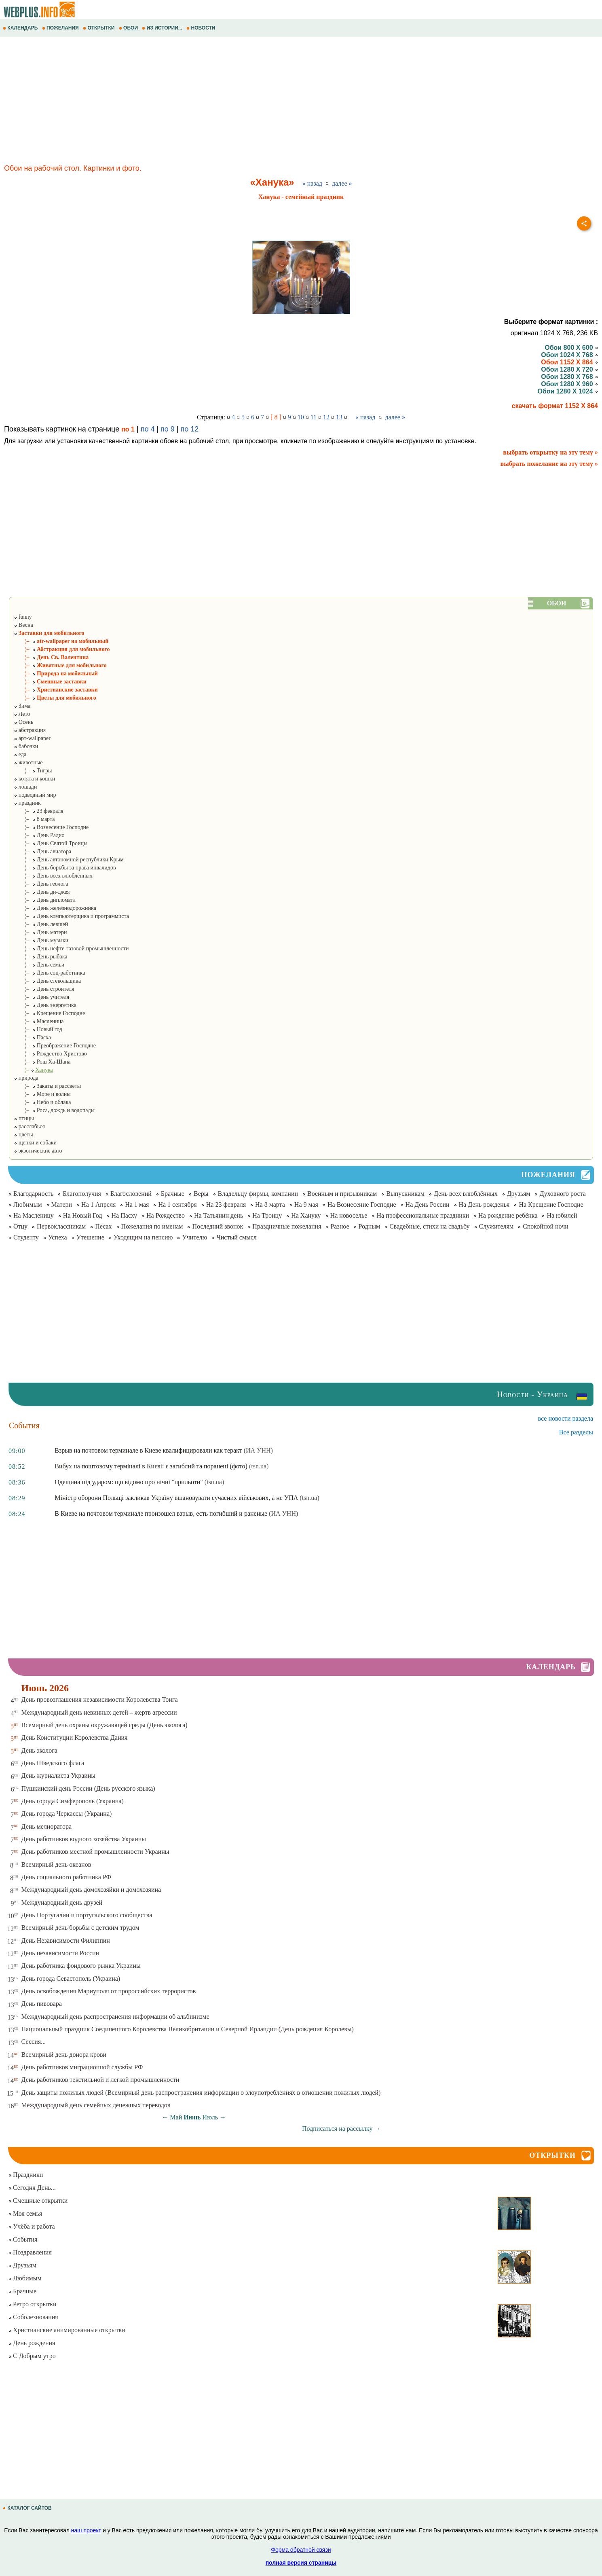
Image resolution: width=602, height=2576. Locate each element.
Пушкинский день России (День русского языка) (88, 1788)
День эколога (39, 1750)
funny (23, 617)
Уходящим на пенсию (143, 1237)
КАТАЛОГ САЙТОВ (28, 2508)
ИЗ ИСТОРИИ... (163, 28)
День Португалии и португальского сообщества (86, 1915)
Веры (201, 1193)
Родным (369, 1226)
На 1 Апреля (98, 1204)
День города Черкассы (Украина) (66, 1813)
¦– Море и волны (42, 1094)
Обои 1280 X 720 (569, 369)
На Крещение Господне (551, 1204)
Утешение (90, 1237)
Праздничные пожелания (286, 1226)
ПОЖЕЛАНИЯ (61, 28)
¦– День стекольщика (47, 981)
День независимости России (60, 1953)
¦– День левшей (41, 924)
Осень (23, 722)
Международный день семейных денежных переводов (96, 2105)
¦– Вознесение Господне (51, 827)
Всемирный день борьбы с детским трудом (80, 1927)
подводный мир (35, 795)
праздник (27, 803)
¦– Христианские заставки (55, 690)
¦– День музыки (41, 940)
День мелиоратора (46, 1826)
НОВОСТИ (201, 28)
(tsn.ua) (258, 1466)
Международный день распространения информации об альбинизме (115, 2016)
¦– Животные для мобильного (60, 665)
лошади (25, 787)
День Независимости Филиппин (65, 1940)
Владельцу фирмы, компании (258, 1193)
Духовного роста (562, 1193)
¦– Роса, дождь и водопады (54, 1110)
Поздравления (30, 2252)
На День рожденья (484, 1204)
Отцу (20, 1226)
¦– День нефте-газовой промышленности (71, 948)
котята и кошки (34, 779)
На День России (428, 1204)
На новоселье (349, 1215)
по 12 (190, 429)
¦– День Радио (39, 835)
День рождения (31, 2342)
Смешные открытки (38, 2200)
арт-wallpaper (32, 738)
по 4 (148, 429)
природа (26, 1078)
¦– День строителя (44, 989)
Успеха (57, 1237)
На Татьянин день (218, 1215)
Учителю (194, 1237)
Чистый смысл (236, 1237)
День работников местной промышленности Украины (95, 1851)
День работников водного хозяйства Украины (83, 1839)
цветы (23, 1134)
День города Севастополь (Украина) (70, 1978)
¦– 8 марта (34, 819)
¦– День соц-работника (49, 973)
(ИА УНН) (258, 1450)
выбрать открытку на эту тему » (550, 452)
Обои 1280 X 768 (569, 376)
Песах (103, 1226)
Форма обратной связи (301, 2549)
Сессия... (33, 2041)
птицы (24, 1118)
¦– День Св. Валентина (51, 657)
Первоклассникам (61, 1226)
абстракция (30, 730)
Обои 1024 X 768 (569, 354)
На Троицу (267, 1215)
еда (20, 754)
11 (314, 417)
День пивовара (41, 2003)
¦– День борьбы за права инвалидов (65, 868)
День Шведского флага (52, 1763)
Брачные (172, 1193)
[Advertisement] (242, 101)
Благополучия (82, 1193)
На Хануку (306, 1215)
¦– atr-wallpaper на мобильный (61, 641)
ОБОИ (129, 28)
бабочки (26, 746)
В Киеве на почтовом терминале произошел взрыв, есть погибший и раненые (161, 1513)
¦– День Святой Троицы (50, 843)
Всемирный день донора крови (63, 2054)
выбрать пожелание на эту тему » (549, 463)
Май (176, 2117)
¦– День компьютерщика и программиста (71, 916)
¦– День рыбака (40, 957)
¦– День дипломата (45, 900)
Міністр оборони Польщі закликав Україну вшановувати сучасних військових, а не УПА (176, 1497)
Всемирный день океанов (56, 1864)
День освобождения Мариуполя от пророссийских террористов (108, 1991)
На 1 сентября (177, 1204)
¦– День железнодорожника (55, 908)
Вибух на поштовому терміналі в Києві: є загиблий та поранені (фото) (151, 1466)
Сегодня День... (32, 2187)
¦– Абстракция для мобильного (62, 649)
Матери (61, 1204)
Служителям (496, 1226)
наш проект (86, 2530)
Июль (210, 2117)
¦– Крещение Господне (49, 1013)
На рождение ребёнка (507, 1215)
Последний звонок (217, 1226)
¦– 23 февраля (38, 811)
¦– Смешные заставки (50, 682)
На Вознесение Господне (361, 1204)
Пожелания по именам (152, 1226)
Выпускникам (405, 1193)
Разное (339, 1226)
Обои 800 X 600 (571, 347)
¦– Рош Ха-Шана (42, 1062)
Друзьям (518, 1193)
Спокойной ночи (545, 1226)
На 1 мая (137, 1204)
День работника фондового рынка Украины (81, 1965)
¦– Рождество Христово (50, 1054)
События (22, 2239)
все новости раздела (565, 1418)
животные (28, 762)
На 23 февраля (226, 1204)
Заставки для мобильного (49, 633)
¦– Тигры (33, 771)
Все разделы (576, 1432)
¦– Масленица (38, 1021)
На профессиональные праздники (422, 1215)
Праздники (25, 2174)
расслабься (29, 1126)
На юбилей (562, 1215)
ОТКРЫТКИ (99, 28)
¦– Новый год (38, 1029)
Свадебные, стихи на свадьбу (429, 1226)
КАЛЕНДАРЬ (21, 28)
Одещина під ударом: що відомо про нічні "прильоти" (129, 1481)
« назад (312, 183)
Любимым (27, 1204)
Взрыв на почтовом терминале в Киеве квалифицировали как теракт (148, 1450)
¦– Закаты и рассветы (47, 1086)
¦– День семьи (39, 965)
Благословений (131, 1193)
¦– (33, 1070)
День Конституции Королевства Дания (74, 1737)
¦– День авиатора (42, 851)
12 (326, 417)
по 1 (128, 429)
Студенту (26, 1237)
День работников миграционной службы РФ (82, 2067)
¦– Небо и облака (42, 1102)
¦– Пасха (32, 1037)
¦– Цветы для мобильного (55, 698)
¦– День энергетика (45, 1005)
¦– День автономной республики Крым (68, 860)
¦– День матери (40, 932)
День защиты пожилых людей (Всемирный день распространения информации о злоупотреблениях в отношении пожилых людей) (201, 2092)
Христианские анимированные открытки (66, 2329)
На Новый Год (82, 1215)
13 (339, 417)
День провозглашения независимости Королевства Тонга (99, 1699)
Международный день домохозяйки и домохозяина (91, 1889)
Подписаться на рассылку (341, 2128)
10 (301, 417)
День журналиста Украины (58, 1775)
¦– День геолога (41, 884)
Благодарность (33, 1193)
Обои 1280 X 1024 (567, 391)
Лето (22, 714)
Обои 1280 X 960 (569, 384)
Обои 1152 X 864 (569, 362)
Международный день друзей (62, 1902)
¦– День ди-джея (42, 892)
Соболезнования (33, 2317)
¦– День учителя (41, 997)
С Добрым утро (32, 2355)
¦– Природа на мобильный (56, 673)
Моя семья (25, 2213)
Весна (23, 625)
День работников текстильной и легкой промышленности (100, 2079)
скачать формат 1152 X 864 (555, 405)
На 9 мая (306, 1204)
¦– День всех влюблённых (53, 876)
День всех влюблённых (466, 1193)
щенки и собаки (35, 1143)
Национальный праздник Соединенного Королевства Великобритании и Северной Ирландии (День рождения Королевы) (187, 2029)
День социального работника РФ (66, 1877)
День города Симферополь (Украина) (72, 1801)
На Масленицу (33, 1215)
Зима (22, 706)
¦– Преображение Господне (55, 1046)
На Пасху (124, 1215)
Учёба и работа (31, 2226)
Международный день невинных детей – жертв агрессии (99, 1712)
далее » (342, 183)
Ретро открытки (32, 2304)
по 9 (168, 429)
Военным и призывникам (342, 1193)
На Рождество (165, 1215)
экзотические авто (38, 1151)
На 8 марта (270, 1204)
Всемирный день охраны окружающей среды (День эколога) (104, 1725)
